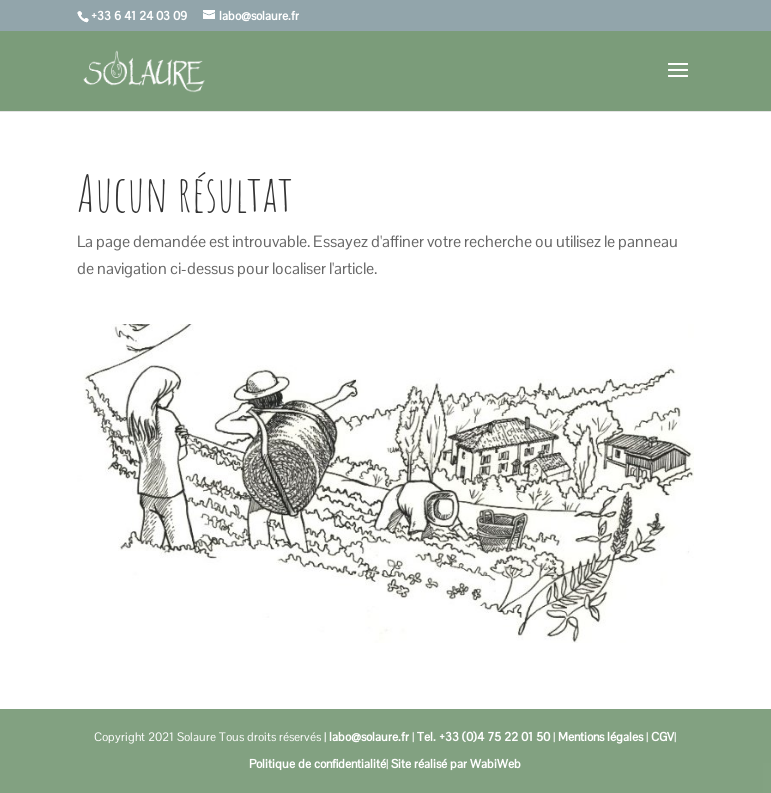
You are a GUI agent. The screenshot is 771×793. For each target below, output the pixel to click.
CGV (662, 737)
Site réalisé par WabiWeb (456, 764)
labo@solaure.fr (369, 737)
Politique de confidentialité (317, 764)
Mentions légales (600, 737)
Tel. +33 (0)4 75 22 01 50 (483, 737)
